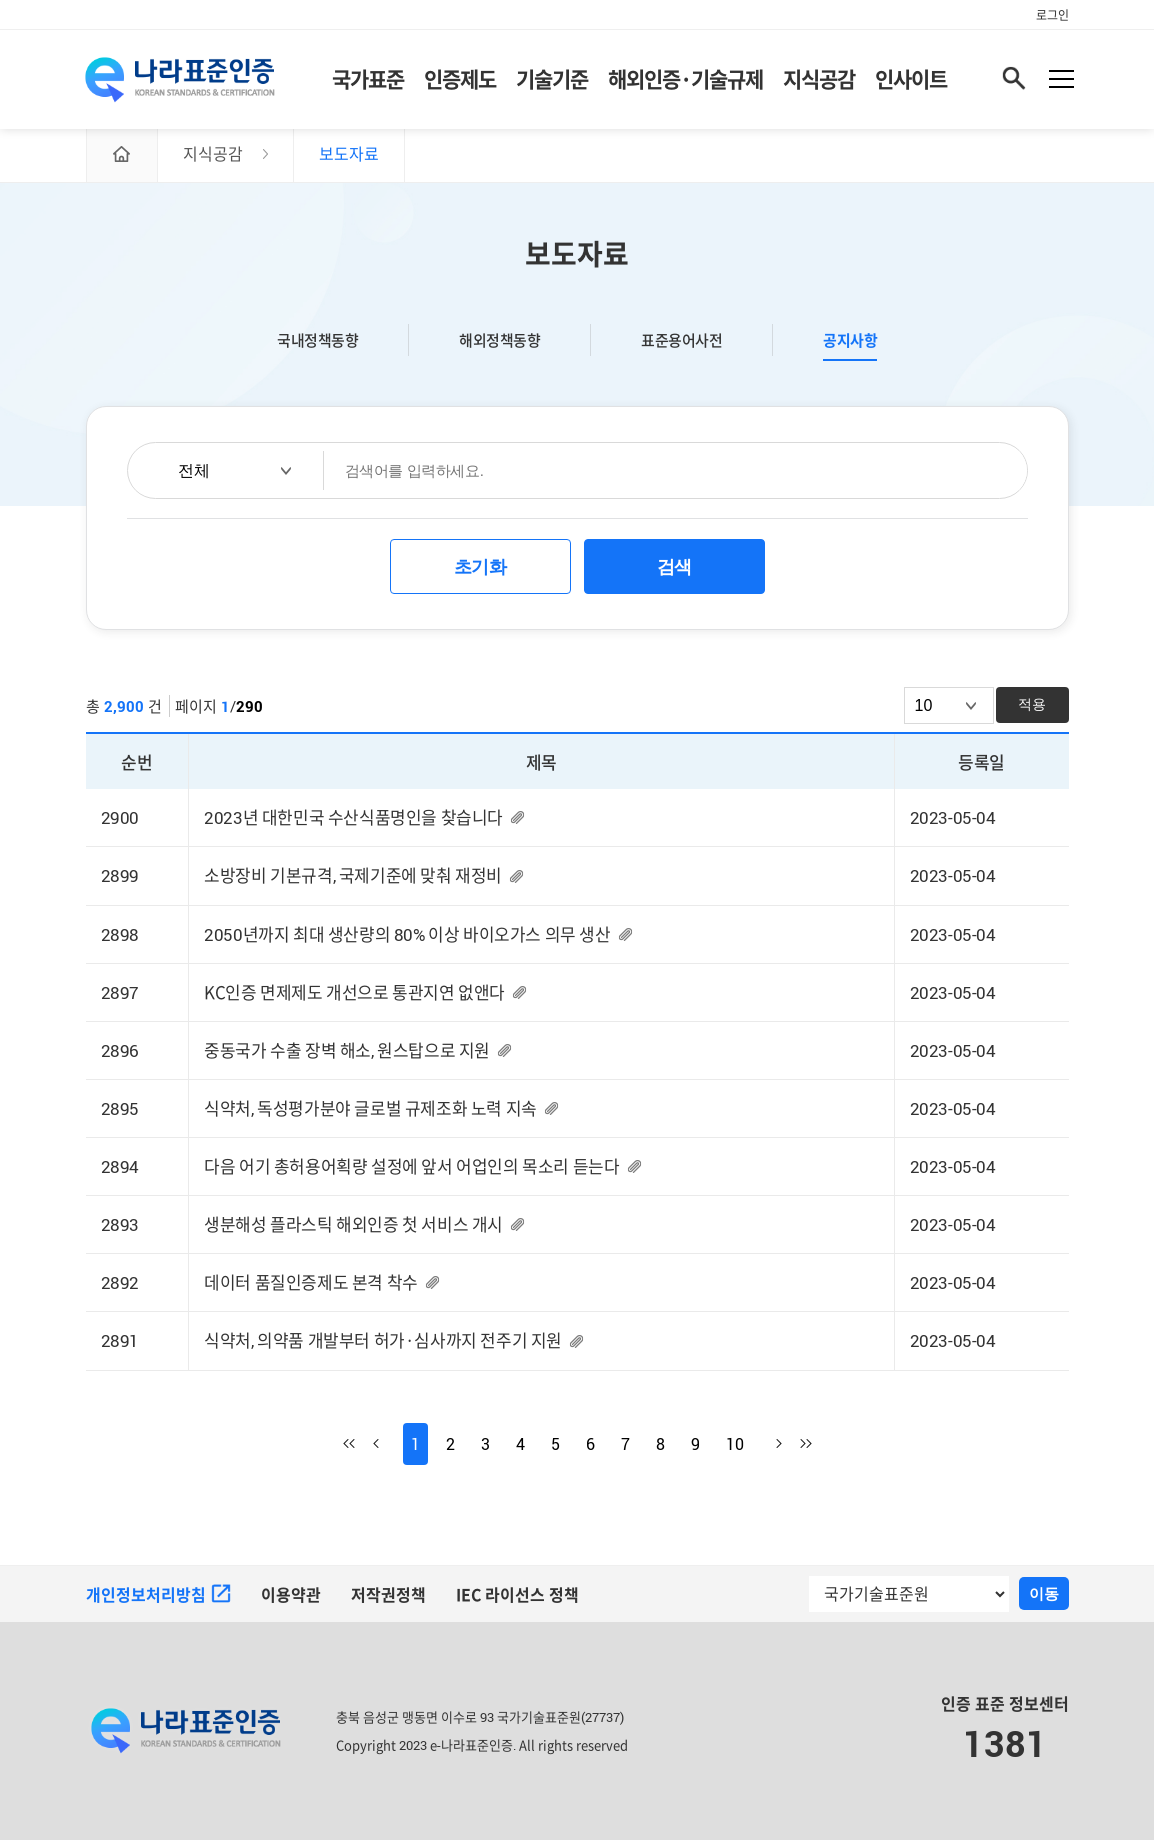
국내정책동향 (317, 346)
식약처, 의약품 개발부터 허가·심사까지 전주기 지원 (383, 1347)
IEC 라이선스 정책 (518, 1601)
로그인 (1052, 15)
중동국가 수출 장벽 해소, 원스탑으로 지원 (347, 1056)
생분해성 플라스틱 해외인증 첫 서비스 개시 (353, 1230)
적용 (1032, 710)
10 (735, 1450)
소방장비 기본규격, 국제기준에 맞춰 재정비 (353, 881)
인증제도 (460, 80)
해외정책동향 (499, 346)
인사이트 (911, 80)
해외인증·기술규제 (685, 80)
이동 (1044, 1599)
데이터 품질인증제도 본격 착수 (311, 1289)
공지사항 (850, 346)
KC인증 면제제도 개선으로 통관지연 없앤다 (354, 998)
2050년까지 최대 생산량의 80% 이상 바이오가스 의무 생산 (407, 939)
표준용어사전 (681, 346)
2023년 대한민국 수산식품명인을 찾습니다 (353, 823)
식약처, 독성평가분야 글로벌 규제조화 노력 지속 (370, 1114)
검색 (674, 573)
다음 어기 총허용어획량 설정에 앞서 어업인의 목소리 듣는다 (411, 1172)
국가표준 (368, 80)
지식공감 (819, 80)
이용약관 (291, 1601)
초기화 (480, 573)
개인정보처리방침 (158, 1601)
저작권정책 (388, 1601)
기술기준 (552, 80)
